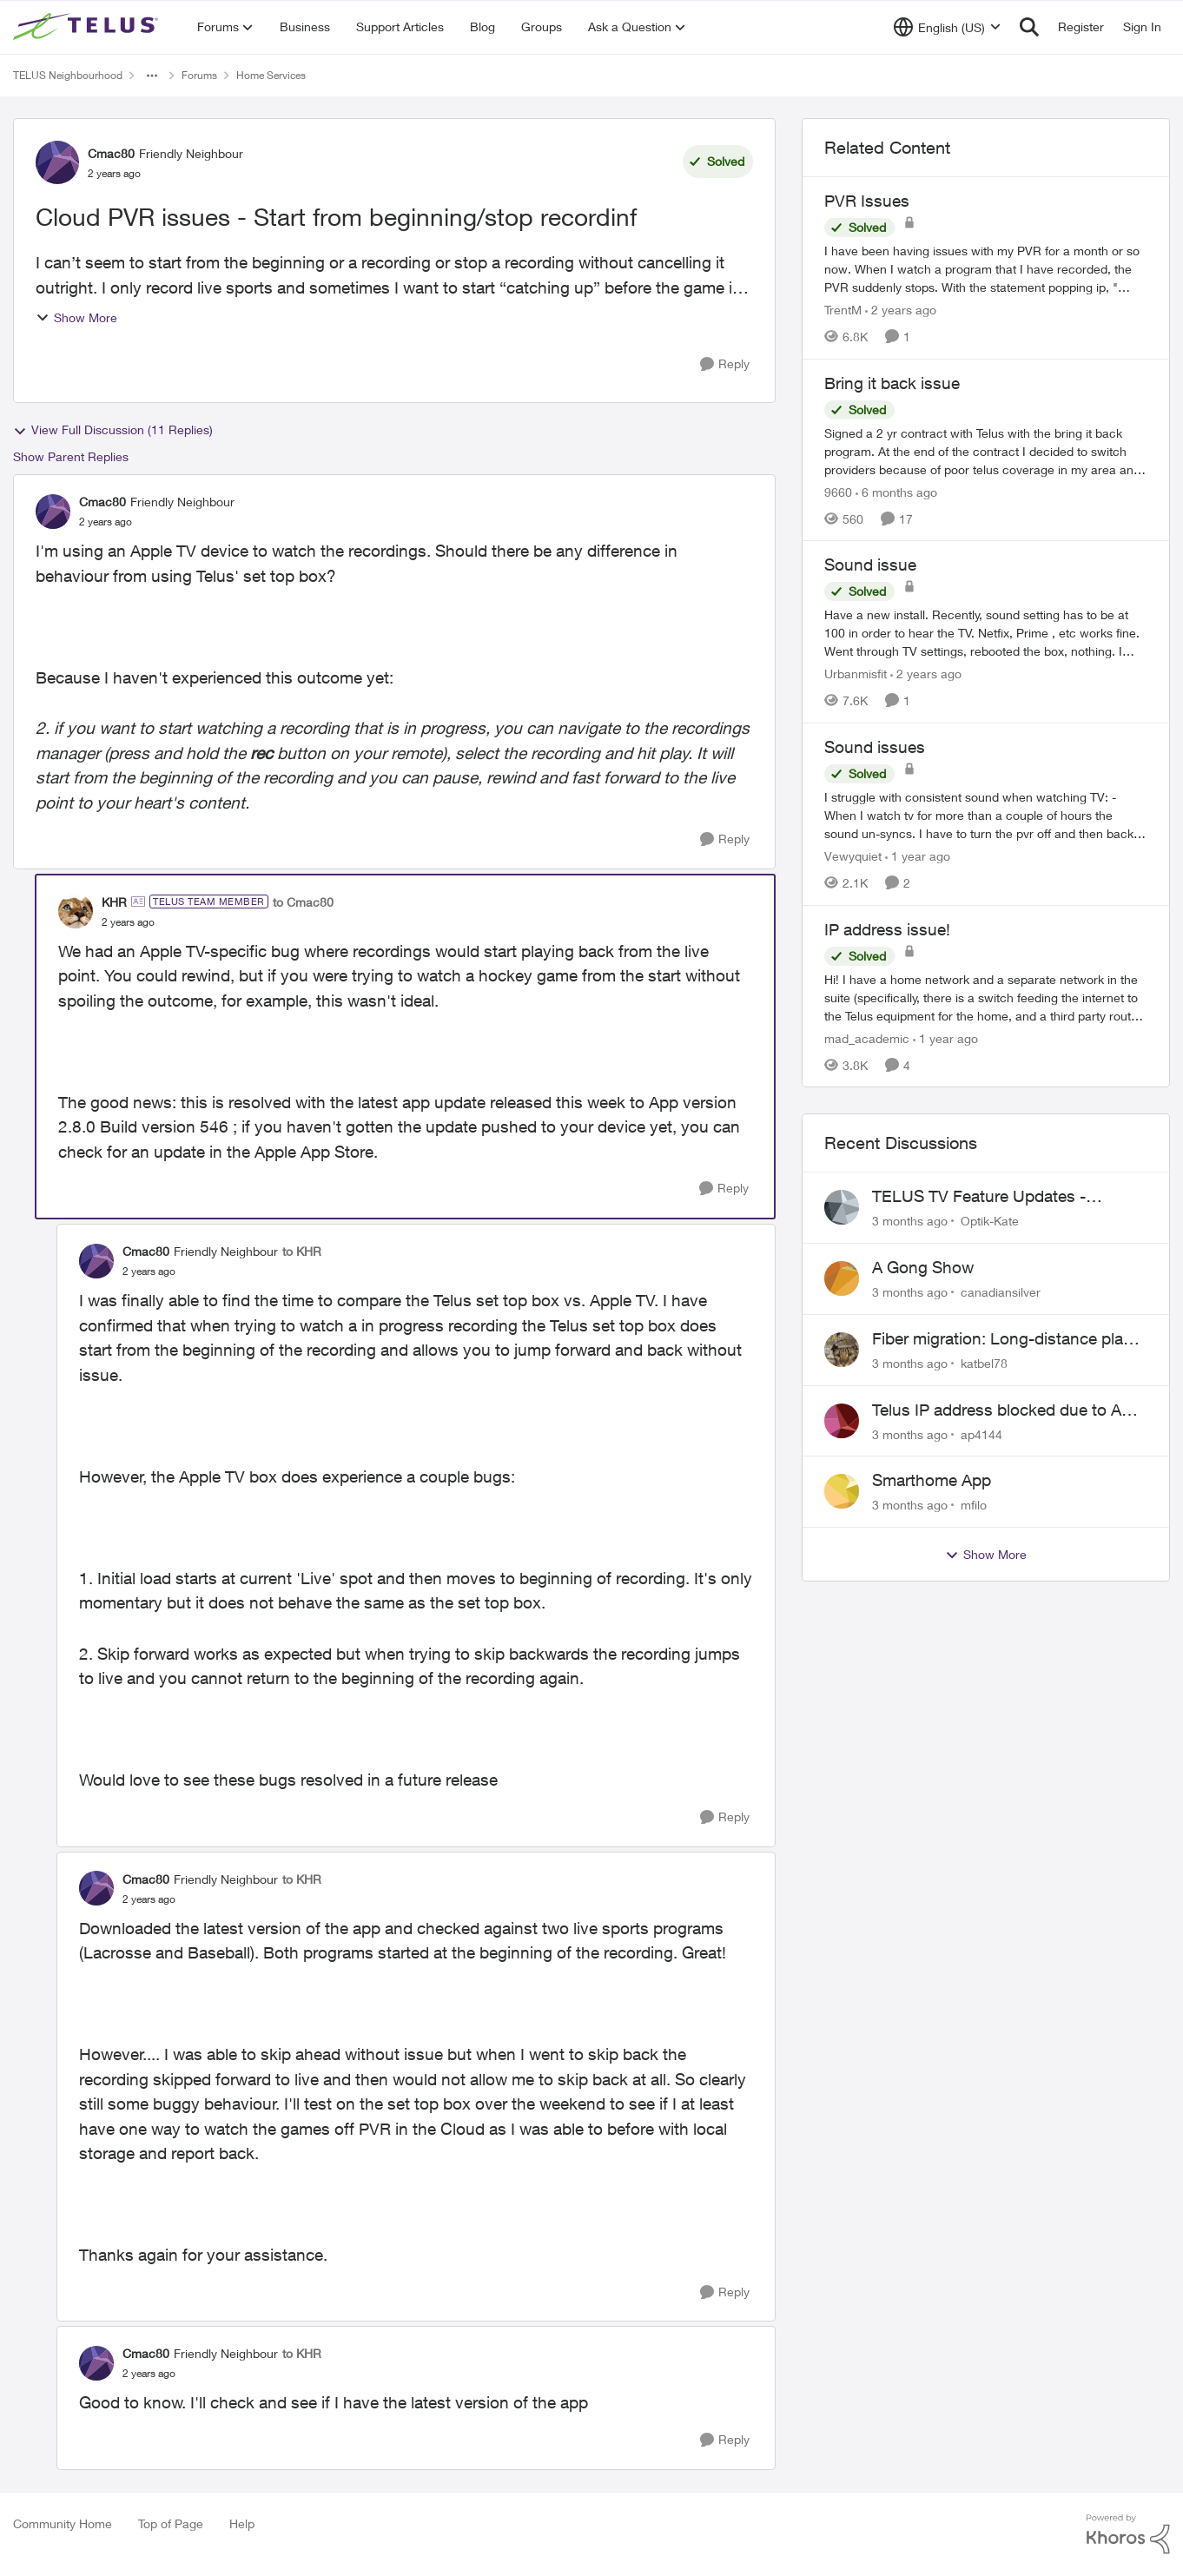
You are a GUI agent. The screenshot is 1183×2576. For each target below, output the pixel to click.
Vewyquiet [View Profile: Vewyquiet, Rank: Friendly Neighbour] (853, 856)
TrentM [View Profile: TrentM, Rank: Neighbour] (843, 309)
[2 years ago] (900, 310)
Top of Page (170, 2523)
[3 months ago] (910, 1221)
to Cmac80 (303, 902)
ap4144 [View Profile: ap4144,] (981, 1433)
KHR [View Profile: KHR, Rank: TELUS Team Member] (114, 902)
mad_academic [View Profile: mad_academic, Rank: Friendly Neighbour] (866, 1037)
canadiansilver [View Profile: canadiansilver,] (1001, 1292)
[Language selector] (947, 27)
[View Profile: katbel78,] (841, 1349)
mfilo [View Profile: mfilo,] (974, 1504)
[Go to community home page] (87, 27)
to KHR (301, 1251)
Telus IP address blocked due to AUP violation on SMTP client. (1008, 1410)
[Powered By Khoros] (1128, 2534)
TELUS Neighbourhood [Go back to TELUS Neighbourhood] (67, 75)
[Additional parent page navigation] (152, 75)
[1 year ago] (917, 856)
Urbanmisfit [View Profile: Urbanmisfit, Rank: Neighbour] (855, 673)
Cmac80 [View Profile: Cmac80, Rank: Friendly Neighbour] (111, 153)
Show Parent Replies (71, 456)
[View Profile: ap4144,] (841, 1421)
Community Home (62, 2523)
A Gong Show (923, 1267)
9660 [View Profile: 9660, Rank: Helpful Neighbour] (838, 491)
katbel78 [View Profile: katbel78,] (984, 1363)
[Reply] (725, 364)
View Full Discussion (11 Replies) (113, 430)
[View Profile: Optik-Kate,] (841, 1207)
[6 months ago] (896, 491)
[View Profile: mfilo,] (841, 1491)
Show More (76, 317)
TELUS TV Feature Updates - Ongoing (979, 1196)
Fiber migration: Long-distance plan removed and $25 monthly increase (1002, 1339)
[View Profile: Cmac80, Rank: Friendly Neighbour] (57, 162)
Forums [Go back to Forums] (199, 75)
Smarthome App (931, 1479)
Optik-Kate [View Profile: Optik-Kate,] (990, 1220)
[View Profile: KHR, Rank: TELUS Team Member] (75, 911)
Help (241, 2523)
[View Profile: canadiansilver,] (841, 1278)
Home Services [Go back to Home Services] (271, 75)
